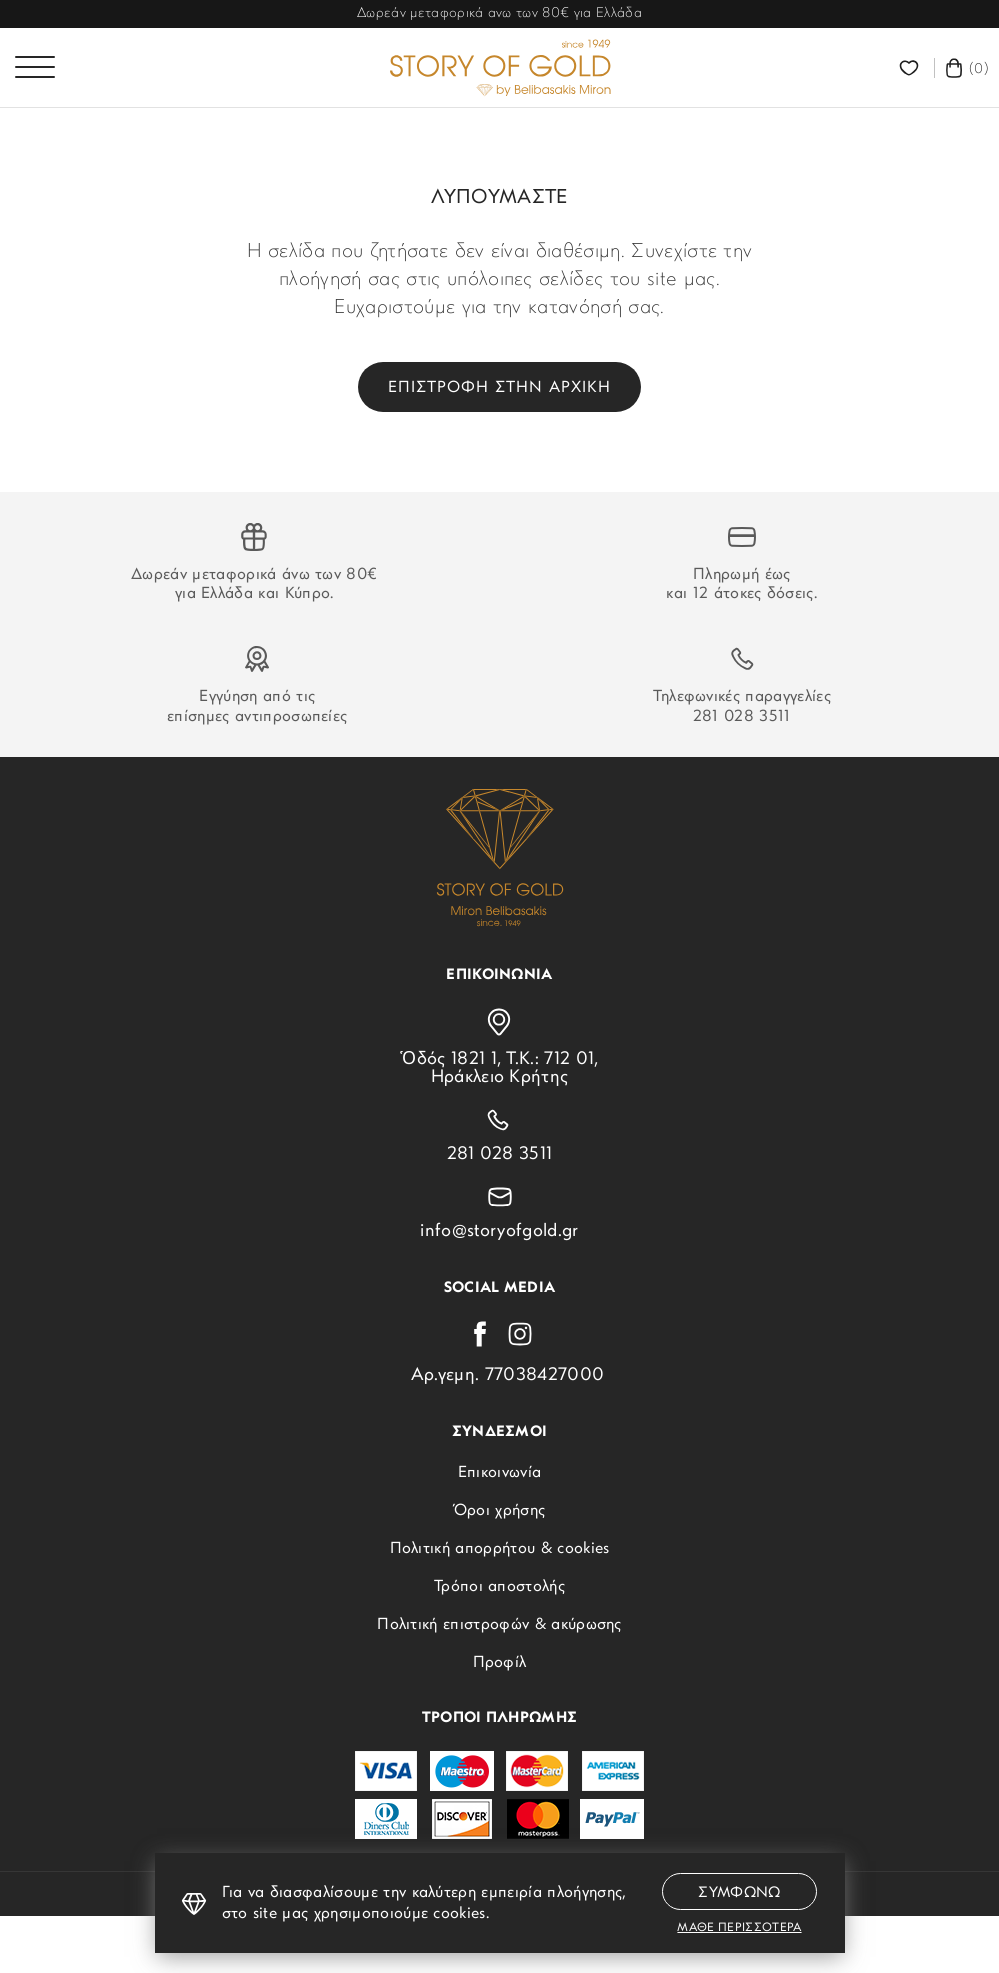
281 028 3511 (742, 717)
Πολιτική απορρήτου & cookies (500, 1549)
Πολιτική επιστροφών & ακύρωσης (499, 1625)
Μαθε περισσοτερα (739, 1928)
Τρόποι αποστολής (499, 1587)
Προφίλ (500, 1663)
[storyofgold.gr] (500, 68)
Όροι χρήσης (500, 1511)
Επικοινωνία (500, 1473)
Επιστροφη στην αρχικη (499, 388)
